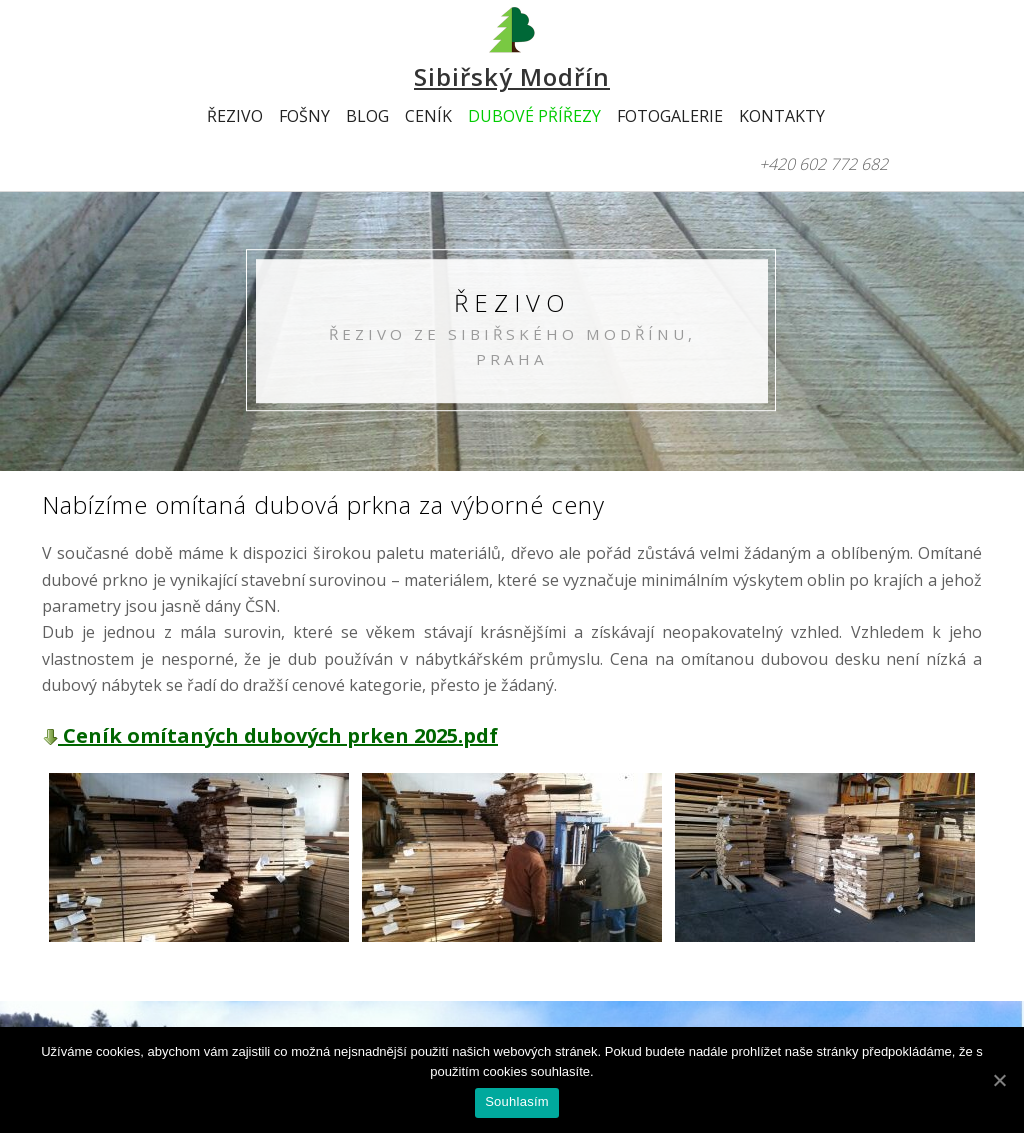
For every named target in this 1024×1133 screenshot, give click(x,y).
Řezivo (235, 116)
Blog (367, 116)
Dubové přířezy (534, 116)
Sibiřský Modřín (512, 76)
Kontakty (782, 116)
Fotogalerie (670, 116)
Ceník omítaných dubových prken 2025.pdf (270, 735)
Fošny (304, 116)
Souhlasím (517, 1101)
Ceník (428, 116)
